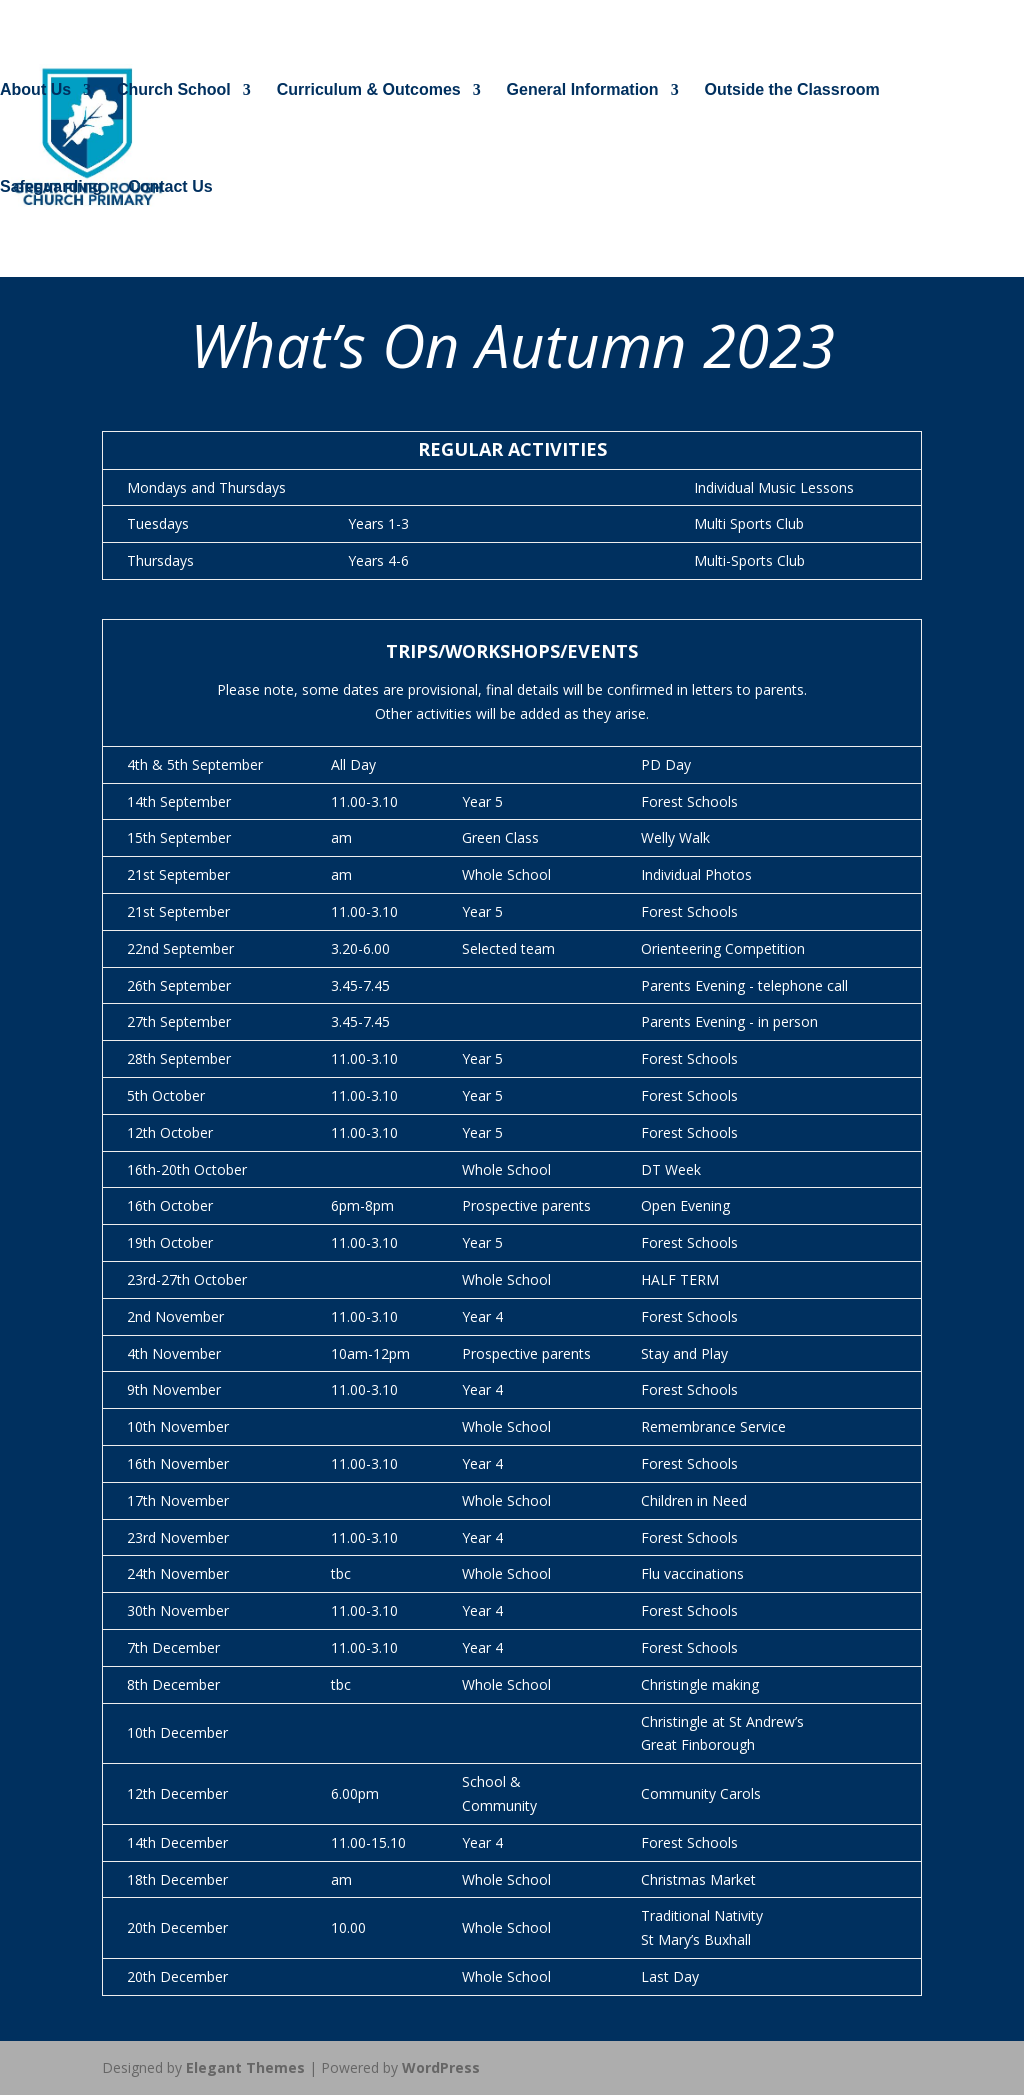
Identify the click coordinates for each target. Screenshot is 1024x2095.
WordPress (441, 2067)
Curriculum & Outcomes (369, 90)
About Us (35, 90)
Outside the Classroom (792, 90)
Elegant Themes (245, 2067)
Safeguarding (51, 187)
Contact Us (170, 187)
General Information (583, 90)
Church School (174, 90)
